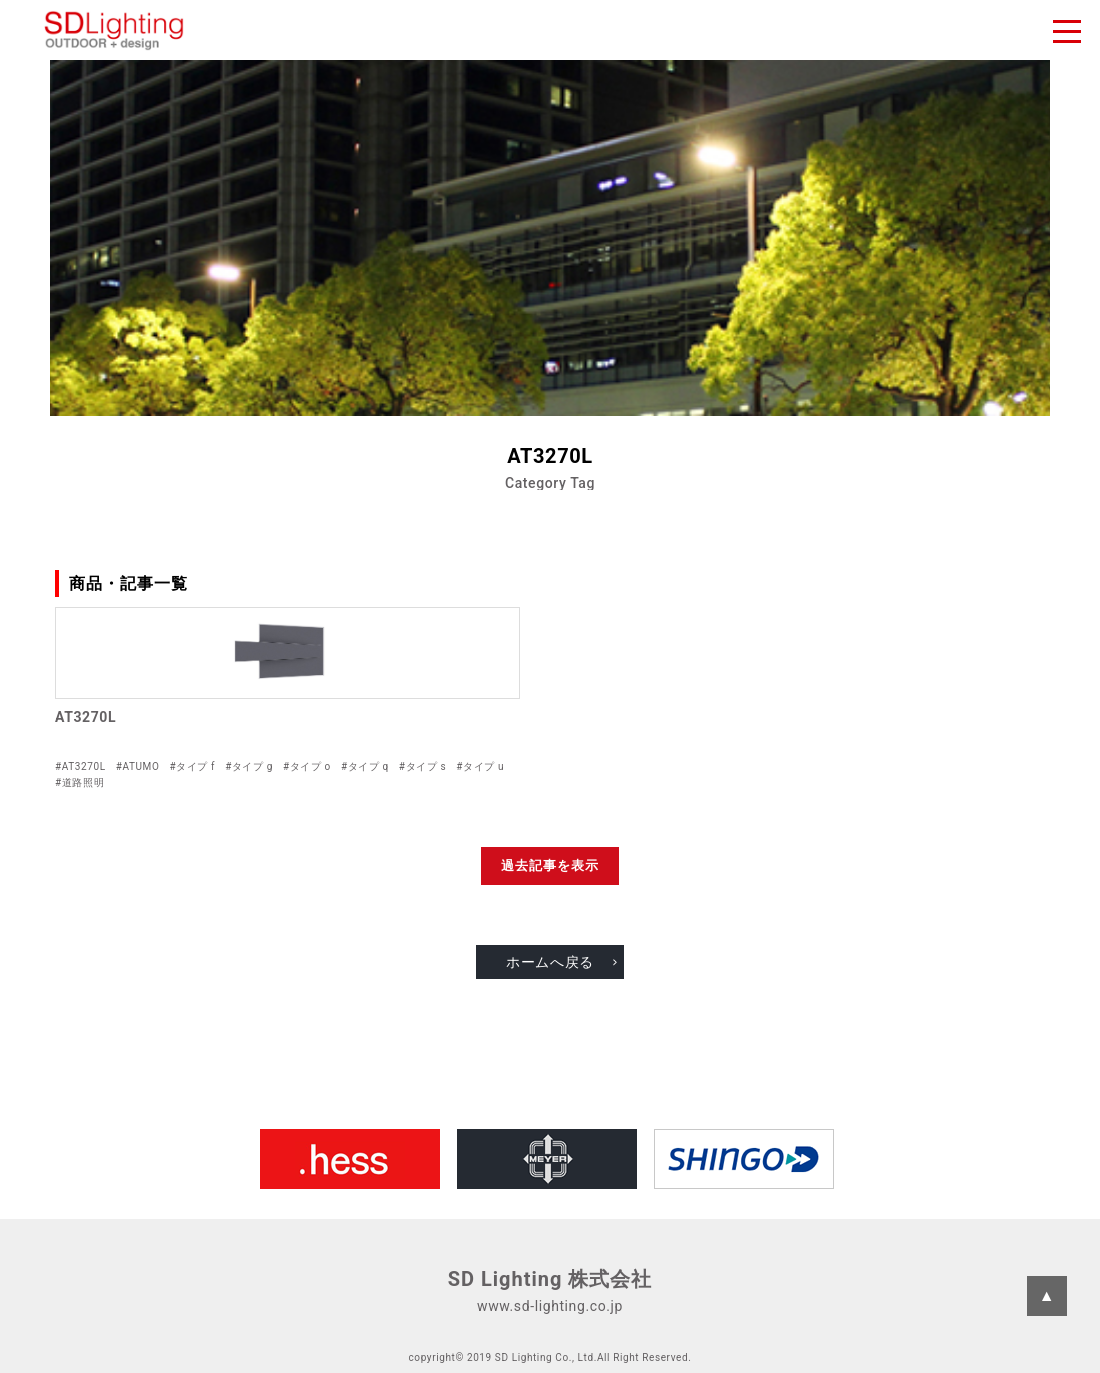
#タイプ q (365, 766)
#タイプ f (192, 766)
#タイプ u (480, 766)
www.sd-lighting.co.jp (550, 1306)
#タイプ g (249, 766)
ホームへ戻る (550, 962)
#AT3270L (80, 766)
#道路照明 (79, 782)
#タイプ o (307, 766)
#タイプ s (422, 766)
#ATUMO (138, 766)
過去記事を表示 (550, 865)
